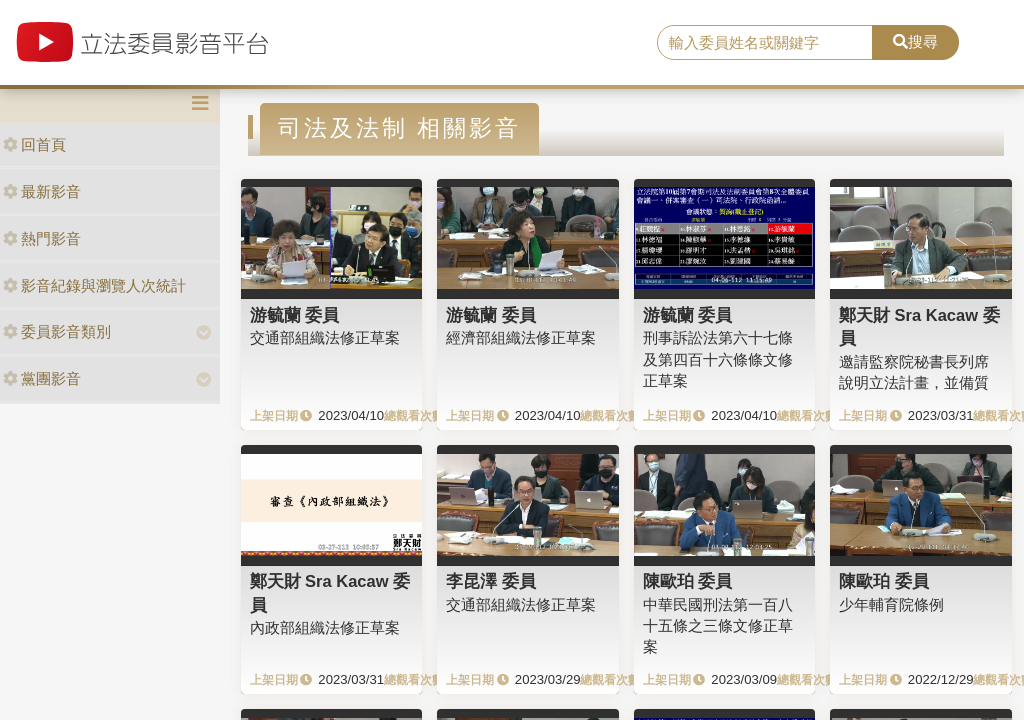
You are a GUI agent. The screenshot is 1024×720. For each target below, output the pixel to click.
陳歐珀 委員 (688, 581)
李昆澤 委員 (491, 581)
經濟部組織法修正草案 (521, 337)
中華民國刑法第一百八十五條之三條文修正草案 (718, 626)
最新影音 (42, 191)
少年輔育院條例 (891, 604)
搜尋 (915, 41)
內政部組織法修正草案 (325, 627)
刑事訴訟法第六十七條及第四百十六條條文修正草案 (718, 359)
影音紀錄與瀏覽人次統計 (94, 285)
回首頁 (34, 144)
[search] (765, 43)
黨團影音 (42, 378)
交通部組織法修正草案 (325, 337)
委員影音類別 (57, 331)
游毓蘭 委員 (295, 315)
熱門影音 (42, 238)
